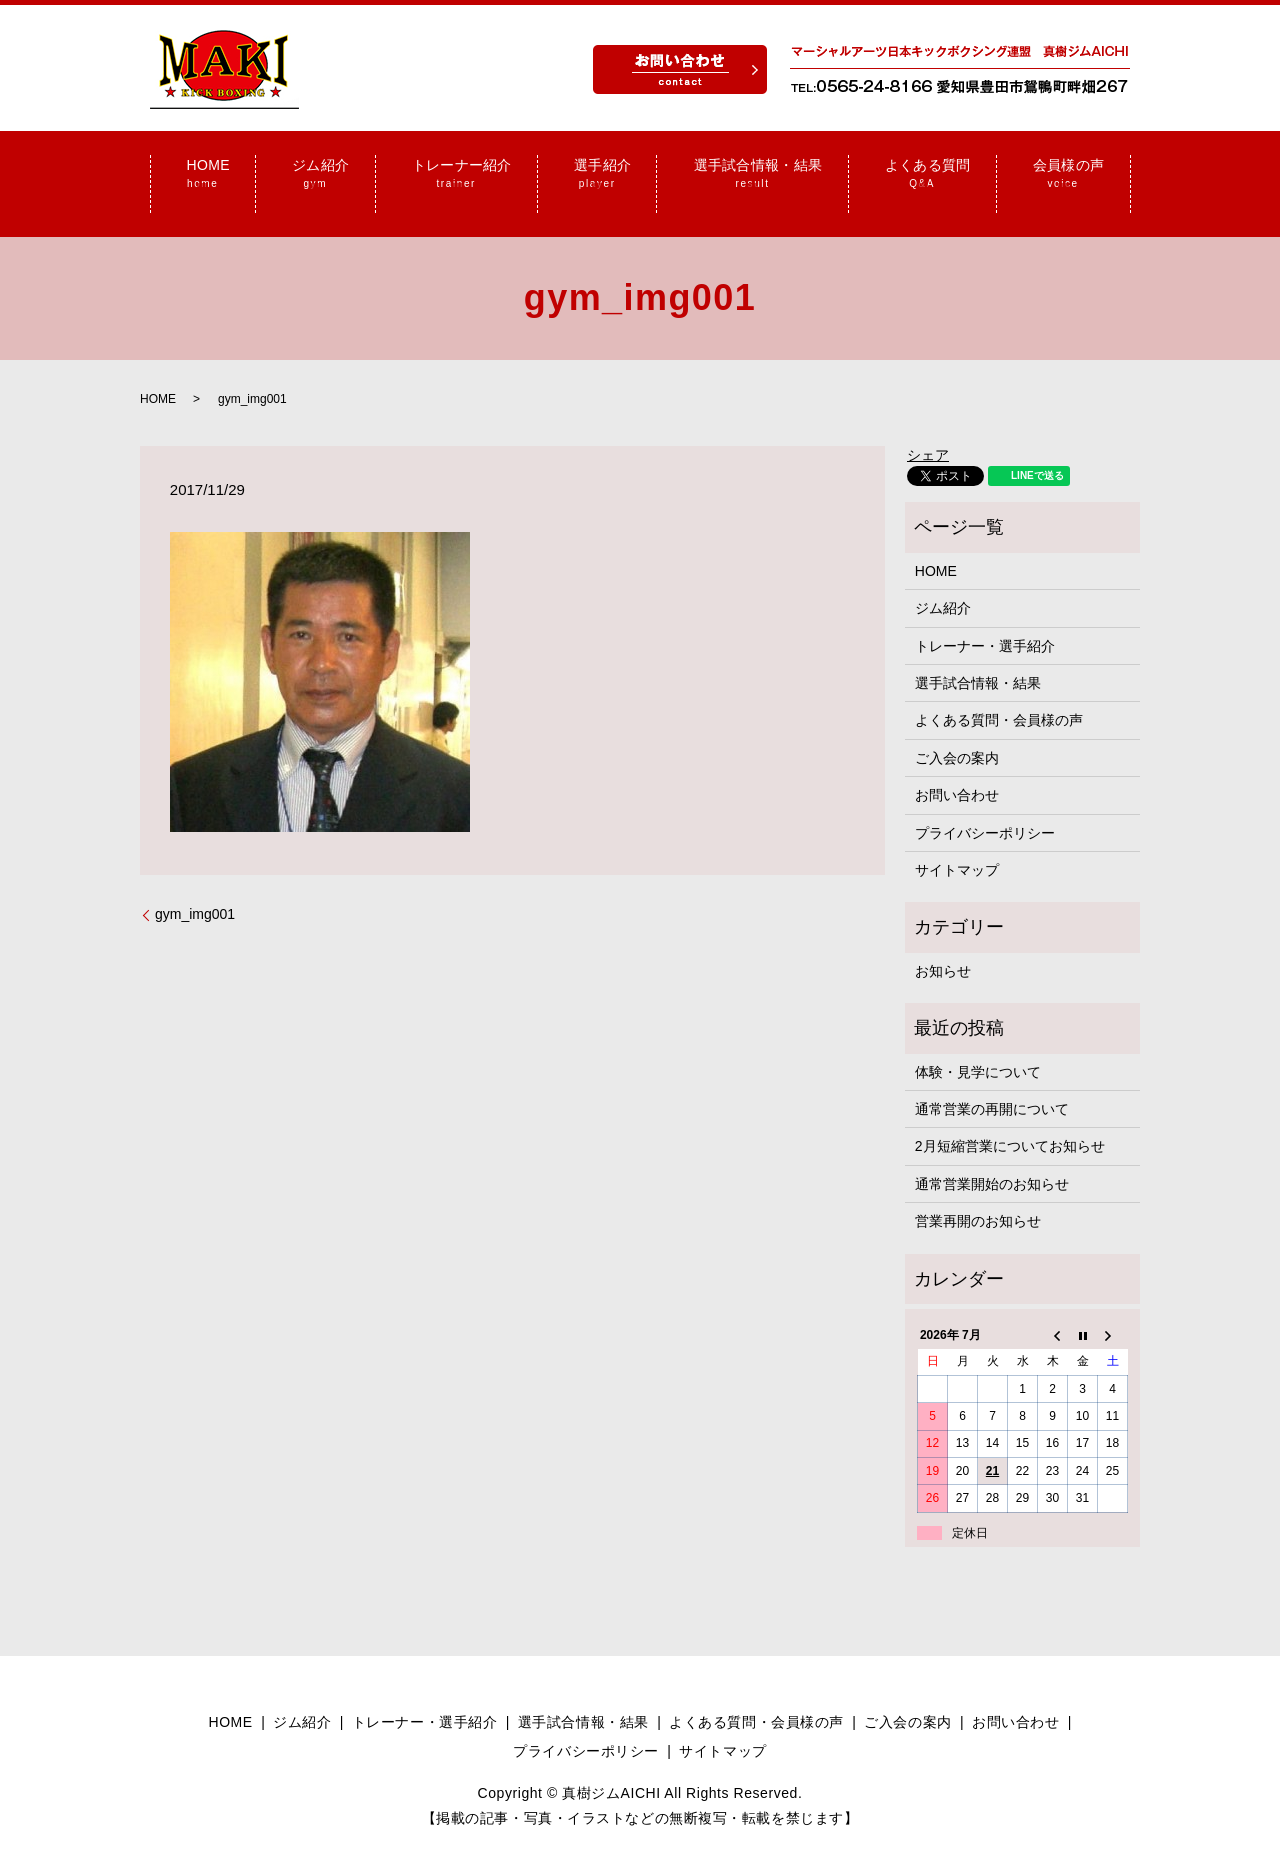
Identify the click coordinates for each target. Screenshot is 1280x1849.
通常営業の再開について (992, 1085)
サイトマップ (957, 846)
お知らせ (943, 947)
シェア (928, 431)
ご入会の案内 (957, 734)
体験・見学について (978, 1047)
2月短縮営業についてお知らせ (1010, 1122)
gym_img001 (195, 890)
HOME (158, 374)
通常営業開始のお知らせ (992, 1159)
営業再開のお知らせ (978, 1197)
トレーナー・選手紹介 (985, 621)
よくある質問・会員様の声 (999, 696)
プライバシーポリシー (985, 808)
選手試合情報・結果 (978, 659)
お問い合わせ (957, 771)
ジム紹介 (943, 584)
